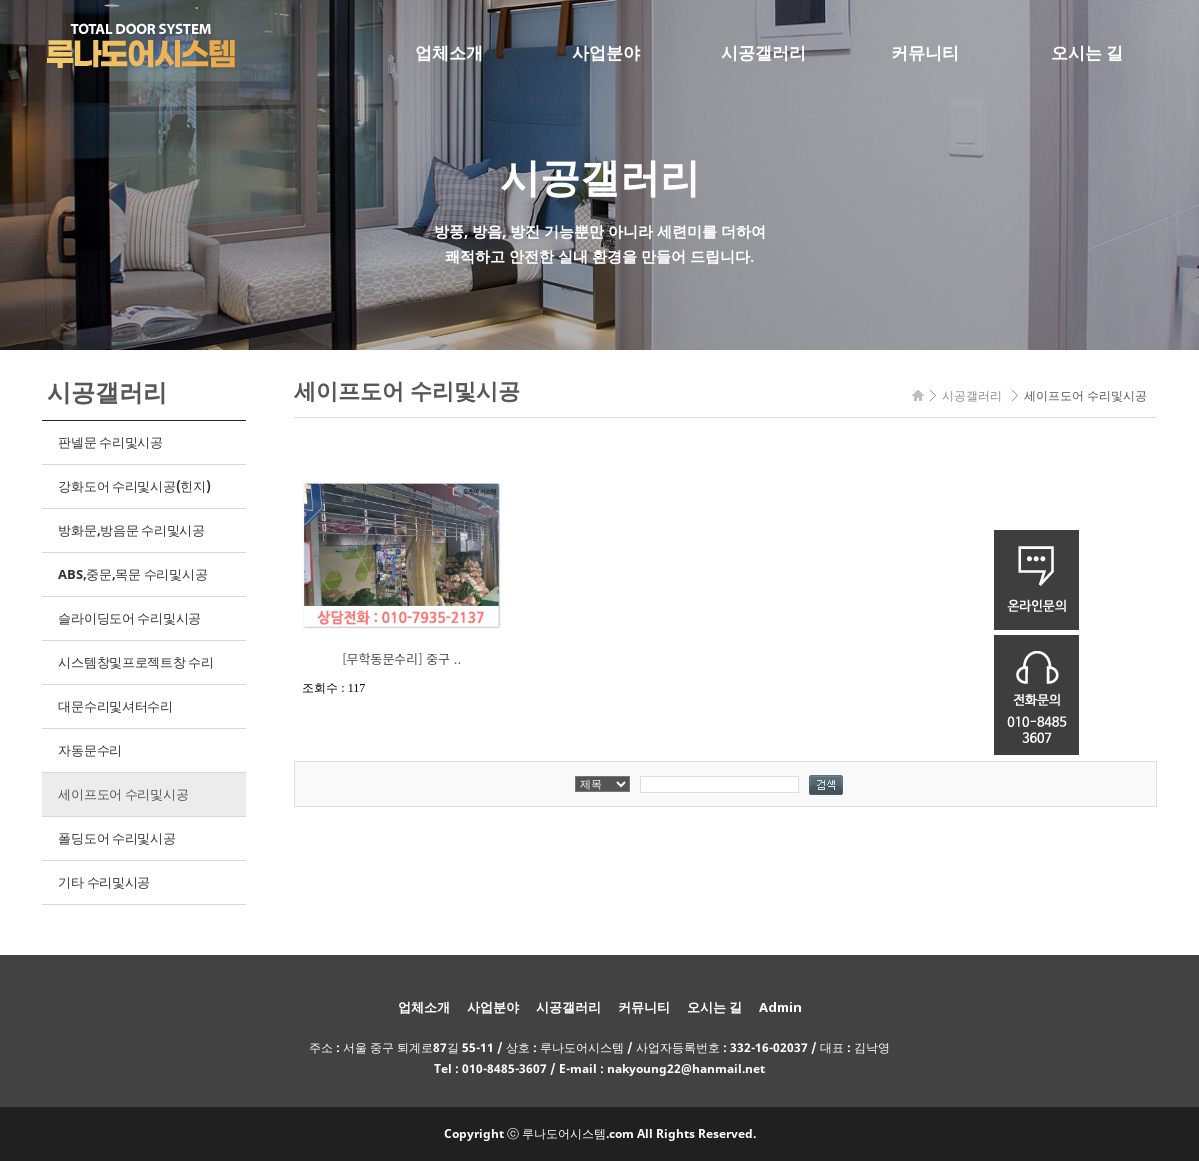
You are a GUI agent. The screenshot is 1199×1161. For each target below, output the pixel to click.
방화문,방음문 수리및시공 (131, 530)
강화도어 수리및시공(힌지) (134, 486)
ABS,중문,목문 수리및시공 (132, 574)
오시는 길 (1087, 52)
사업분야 (606, 52)
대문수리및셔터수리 (115, 706)
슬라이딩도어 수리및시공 (129, 618)
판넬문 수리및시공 (110, 442)
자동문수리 (90, 750)
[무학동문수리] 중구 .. (401, 658)
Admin (780, 1007)
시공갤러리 (763, 52)
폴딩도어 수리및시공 (116, 838)
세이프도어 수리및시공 (123, 794)
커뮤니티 (925, 52)
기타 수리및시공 (104, 882)
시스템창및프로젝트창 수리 (136, 662)
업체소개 (449, 52)
